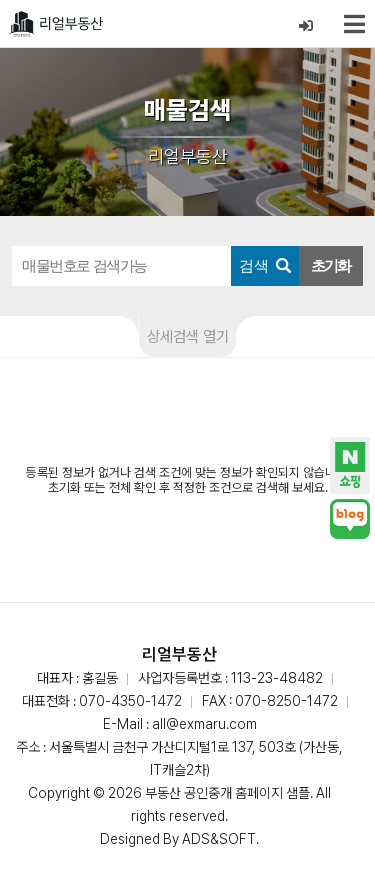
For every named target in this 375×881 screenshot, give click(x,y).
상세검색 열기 (188, 336)
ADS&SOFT (219, 839)
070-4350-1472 (130, 701)
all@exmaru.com (204, 724)
